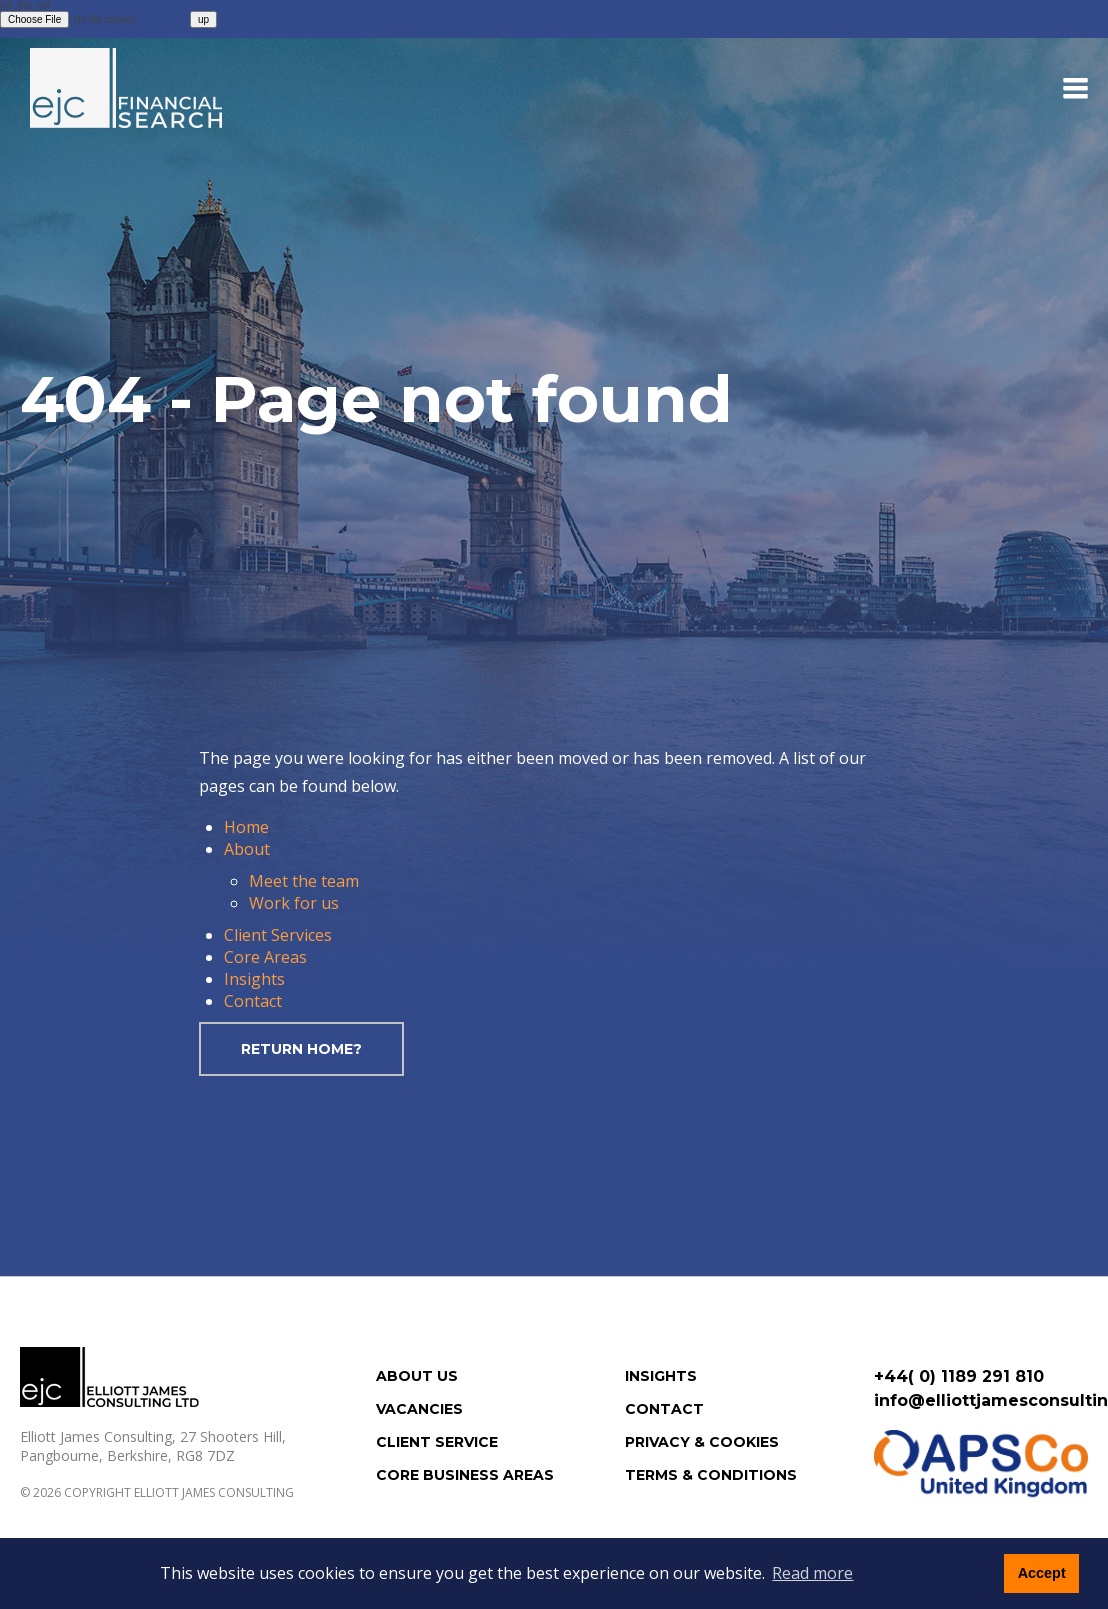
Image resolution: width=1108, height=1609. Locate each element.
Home (246, 827)
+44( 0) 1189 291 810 (959, 1376)
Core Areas (265, 957)
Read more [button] (812, 1573)
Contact (253, 1001)
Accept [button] (1042, 1573)
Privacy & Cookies (702, 1442)
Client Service (437, 1442)
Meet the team (304, 881)
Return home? (301, 1049)
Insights (254, 979)
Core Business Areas (465, 1475)
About (247, 849)
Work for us (294, 903)
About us (417, 1376)
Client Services (278, 935)
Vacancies (419, 1409)
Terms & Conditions (711, 1475)
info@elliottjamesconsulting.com (981, 1400)
